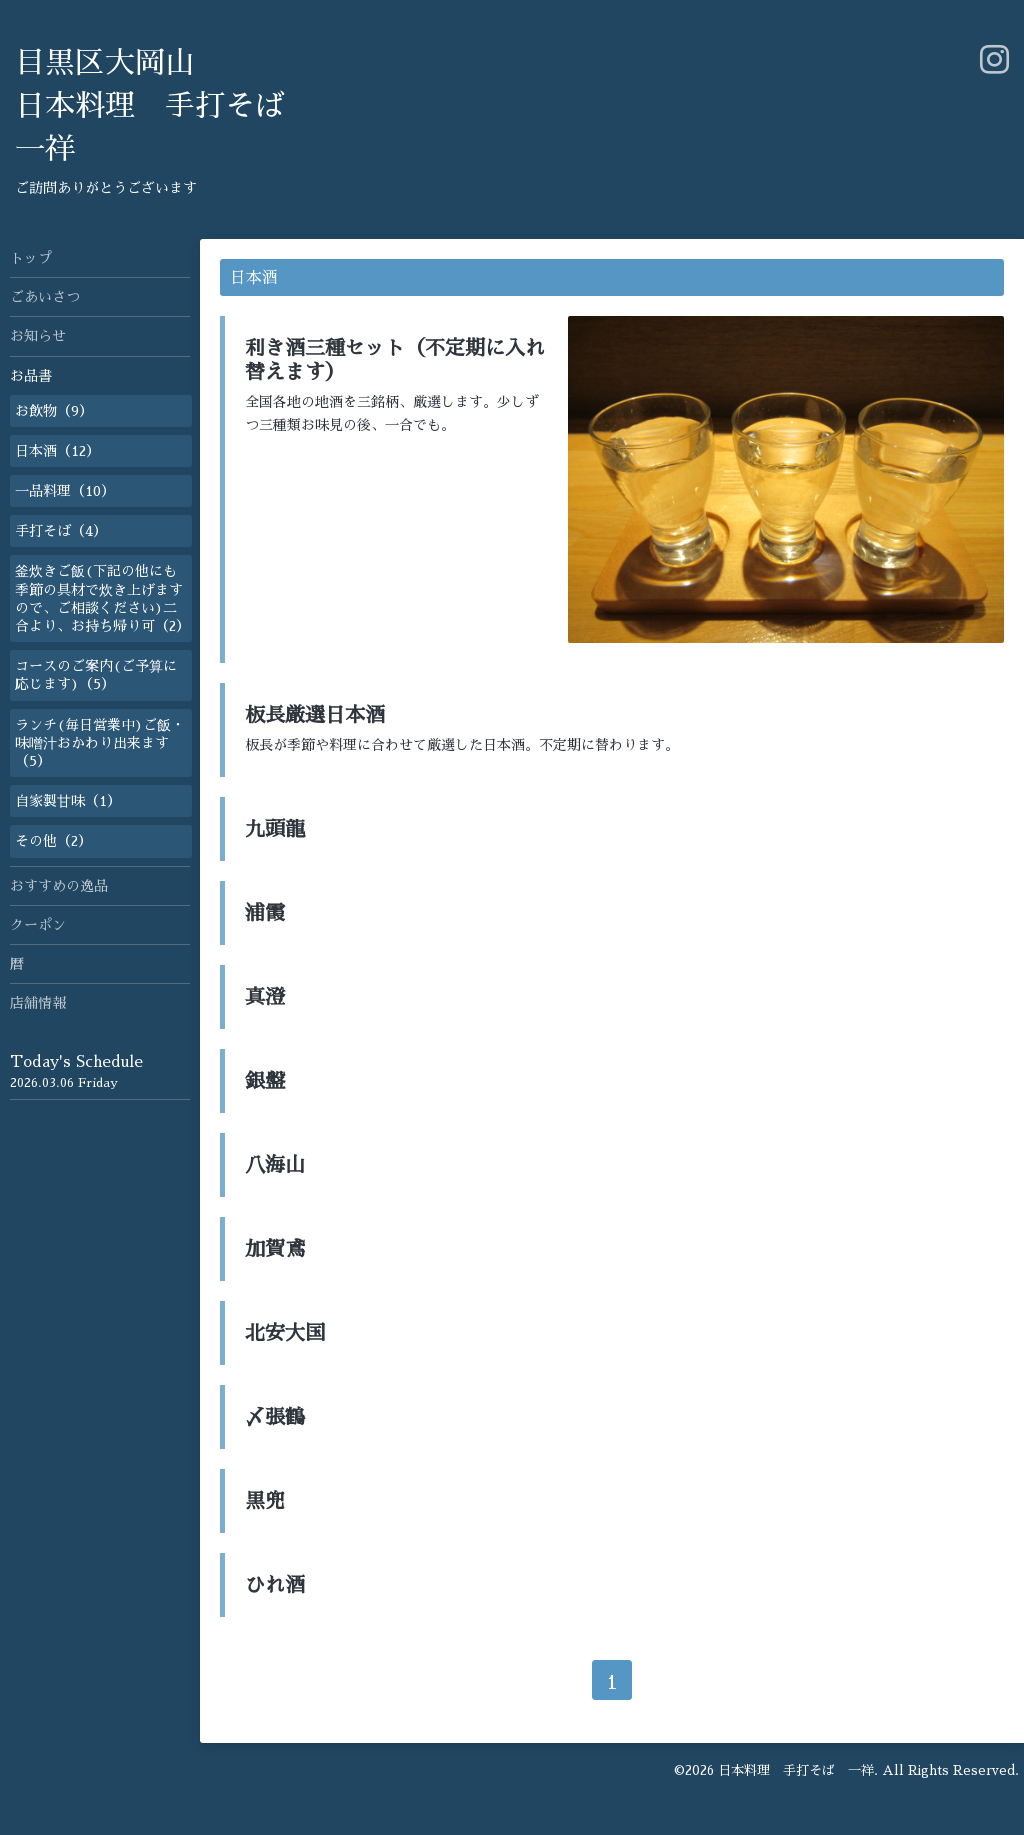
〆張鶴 (275, 1417)
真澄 (265, 997)
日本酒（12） (57, 451)
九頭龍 (275, 829)
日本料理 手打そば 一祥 (796, 1770)
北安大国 (285, 1333)
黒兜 (265, 1501)
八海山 (275, 1165)
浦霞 (265, 913)
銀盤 (265, 1081)
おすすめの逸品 (59, 886)
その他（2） (53, 841)
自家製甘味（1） (68, 801)
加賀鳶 (275, 1249)
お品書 (31, 376)
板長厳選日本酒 (315, 715)
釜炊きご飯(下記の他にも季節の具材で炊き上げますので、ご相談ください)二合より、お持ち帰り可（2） (102, 598)
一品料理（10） (65, 491)
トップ (31, 258)
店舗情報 (38, 1003)
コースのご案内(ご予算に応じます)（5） (96, 675)
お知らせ (38, 336)
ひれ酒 (275, 1585)
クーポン (38, 925)
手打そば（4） (61, 531)
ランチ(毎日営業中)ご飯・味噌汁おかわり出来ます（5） (100, 743)
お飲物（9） (54, 411)
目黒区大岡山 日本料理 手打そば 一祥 (150, 106)
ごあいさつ (45, 297)
